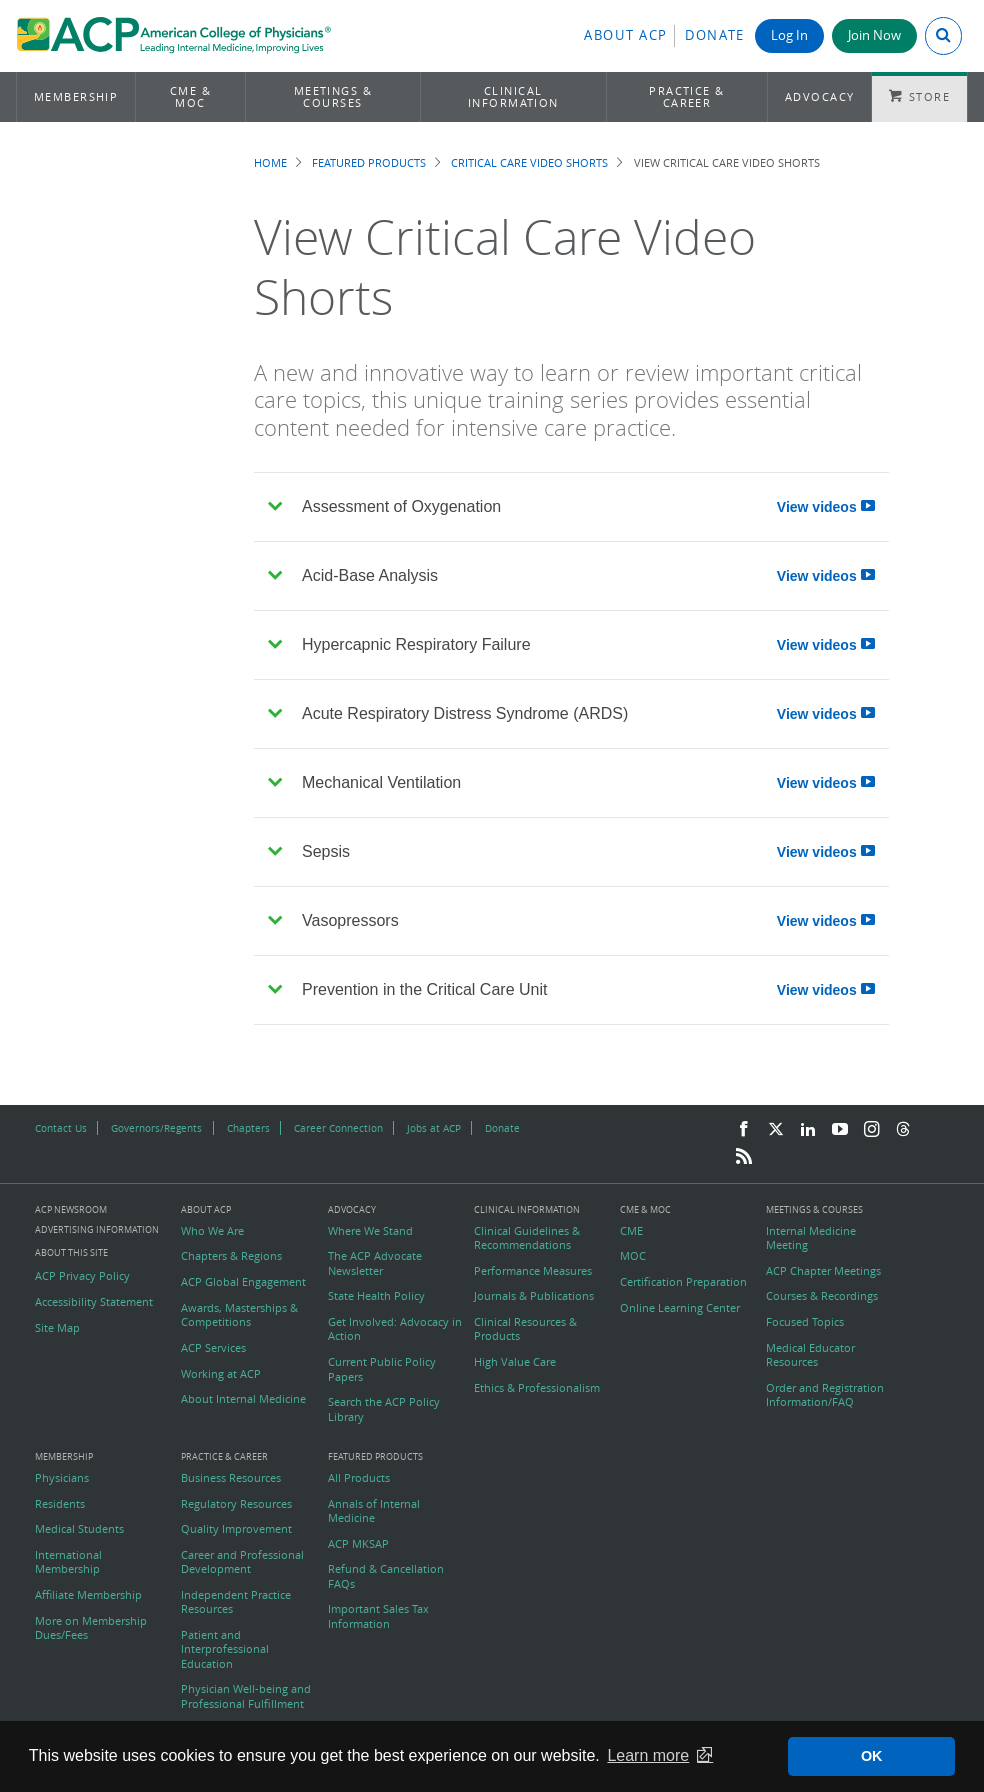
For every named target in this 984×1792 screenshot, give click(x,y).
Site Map (57, 1328)
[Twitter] (776, 1130)
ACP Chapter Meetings (823, 1271)
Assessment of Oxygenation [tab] (578, 507)
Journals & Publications (534, 1296)
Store (929, 96)
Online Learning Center (680, 1308)
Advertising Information (97, 1229)
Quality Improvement (236, 1529)
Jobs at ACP (434, 1128)
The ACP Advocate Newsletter (375, 1263)
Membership (76, 96)
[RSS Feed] (744, 1157)
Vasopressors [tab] (578, 921)
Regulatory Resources (236, 1504)
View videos (826, 507)
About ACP (626, 35)
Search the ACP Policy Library (384, 1409)
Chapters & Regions (231, 1256)
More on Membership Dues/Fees (91, 1628)
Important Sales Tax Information (378, 1616)
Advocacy (820, 96)
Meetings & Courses (333, 96)
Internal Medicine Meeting (811, 1238)
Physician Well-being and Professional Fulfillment (246, 1696)
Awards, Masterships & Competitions (239, 1315)
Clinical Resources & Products (525, 1329)
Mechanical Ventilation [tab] (578, 783)
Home (270, 162)
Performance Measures (533, 1271)
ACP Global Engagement (243, 1282)
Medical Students (79, 1529)
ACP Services (213, 1348)
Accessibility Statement (94, 1302)
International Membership (68, 1562)
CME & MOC (190, 96)
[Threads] (903, 1130)
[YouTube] (840, 1130)
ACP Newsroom (71, 1210)
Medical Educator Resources (810, 1355)
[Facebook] (744, 1130)
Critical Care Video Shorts (529, 162)
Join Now (874, 35)
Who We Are (212, 1231)
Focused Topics (805, 1322)
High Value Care (515, 1362)
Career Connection (338, 1128)
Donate (715, 35)
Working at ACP (221, 1374)
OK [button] (872, 1756)
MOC (633, 1256)
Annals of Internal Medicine (374, 1511)
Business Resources (231, 1478)
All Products (359, 1478)
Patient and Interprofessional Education (225, 1649)
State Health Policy (376, 1296)
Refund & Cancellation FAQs (386, 1576)
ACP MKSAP (358, 1544)
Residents (60, 1504)
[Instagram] (872, 1130)
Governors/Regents (156, 1128)
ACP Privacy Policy (82, 1276)
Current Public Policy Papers (382, 1369)
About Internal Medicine (243, 1399)
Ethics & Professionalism (537, 1388)
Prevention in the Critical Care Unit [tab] (578, 990)
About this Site (71, 1252)
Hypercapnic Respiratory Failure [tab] (578, 645)
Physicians (62, 1478)
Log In (789, 35)
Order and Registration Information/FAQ (825, 1395)
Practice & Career (687, 96)
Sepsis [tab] (578, 852)
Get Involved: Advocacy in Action (395, 1329)
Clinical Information (513, 96)
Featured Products (369, 162)
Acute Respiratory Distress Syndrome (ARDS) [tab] (578, 714)
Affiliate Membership (88, 1595)
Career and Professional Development (242, 1562)
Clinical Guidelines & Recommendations (527, 1238)
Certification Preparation (683, 1282)
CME (631, 1231)
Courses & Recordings (822, 1296)
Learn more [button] (648, 1755)
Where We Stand (370, 1231)
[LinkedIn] (808, 1130)
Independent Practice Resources (236, 1602)
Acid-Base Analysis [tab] (578, 576)
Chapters (248, 1128)
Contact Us (61, 1128)
